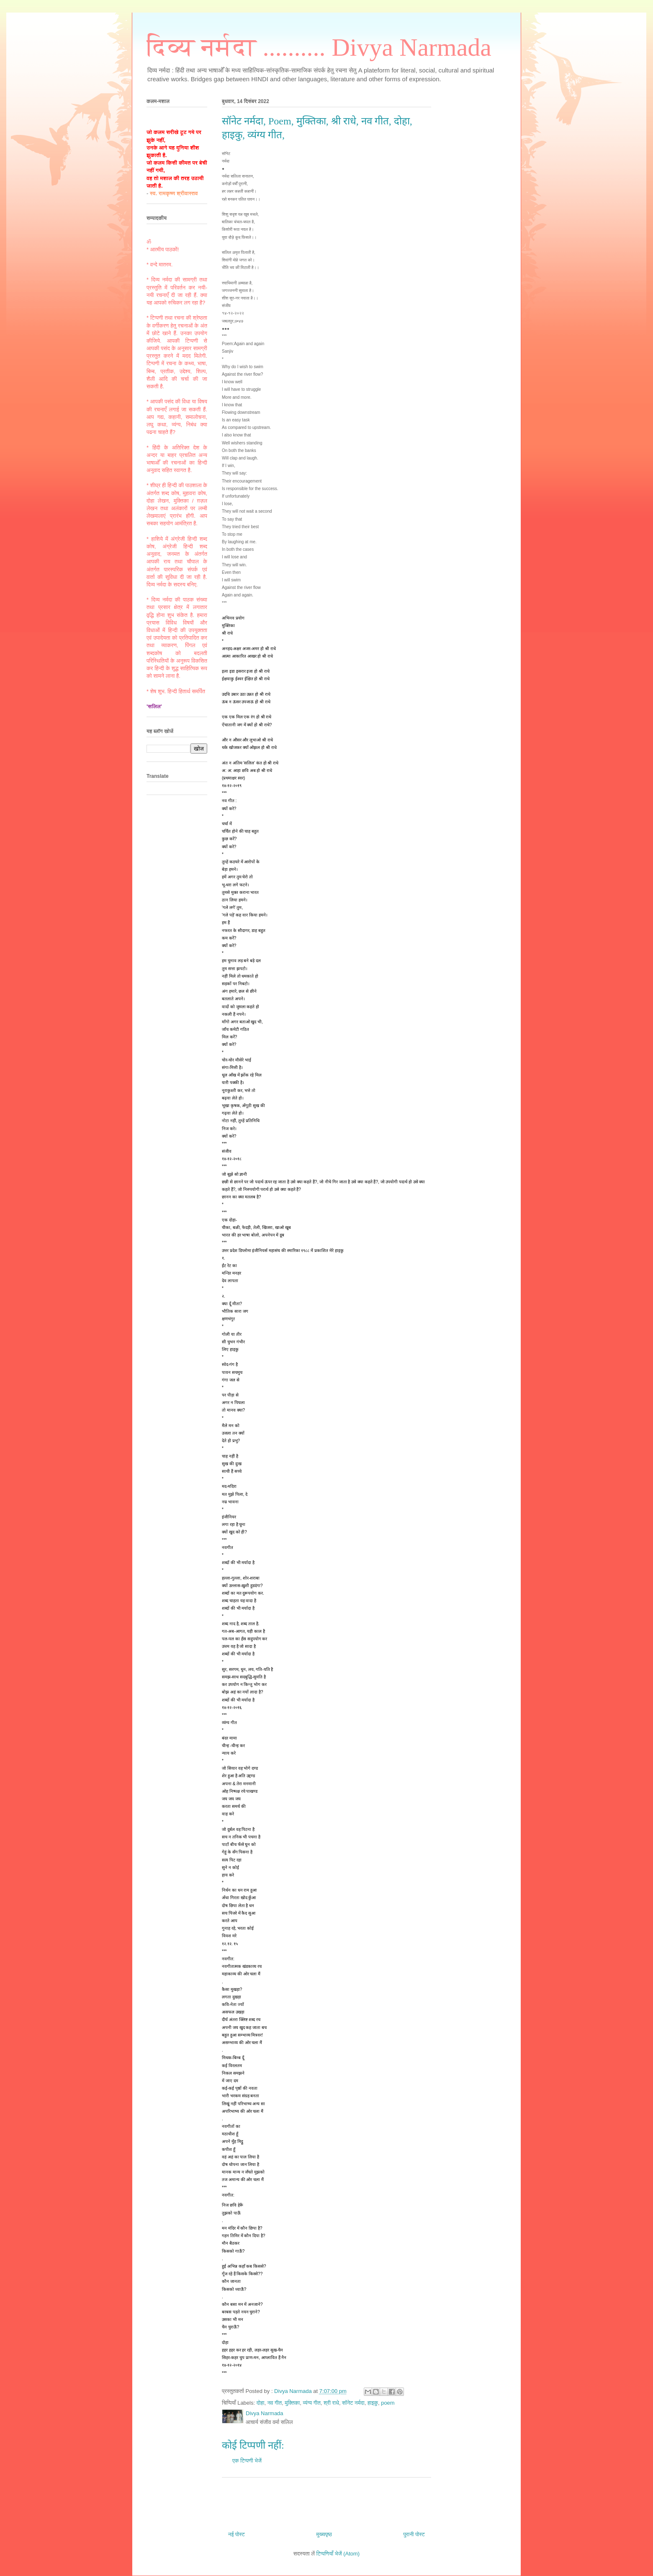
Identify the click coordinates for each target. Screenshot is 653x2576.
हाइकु (373, 2403)
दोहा (261, 2403)
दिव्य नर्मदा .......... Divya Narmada (319, 47)
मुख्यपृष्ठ (324, 2534)
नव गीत (274, 2403)
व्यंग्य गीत (312, 2403)
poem (388, 2403)
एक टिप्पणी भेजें (247, 2460)
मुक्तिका (292, 2403)
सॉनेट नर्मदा (353, 2403)
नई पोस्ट (236, 2534)
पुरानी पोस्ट (414, 2534)
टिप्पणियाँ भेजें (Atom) (338, 2553)
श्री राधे (331, 2403)
